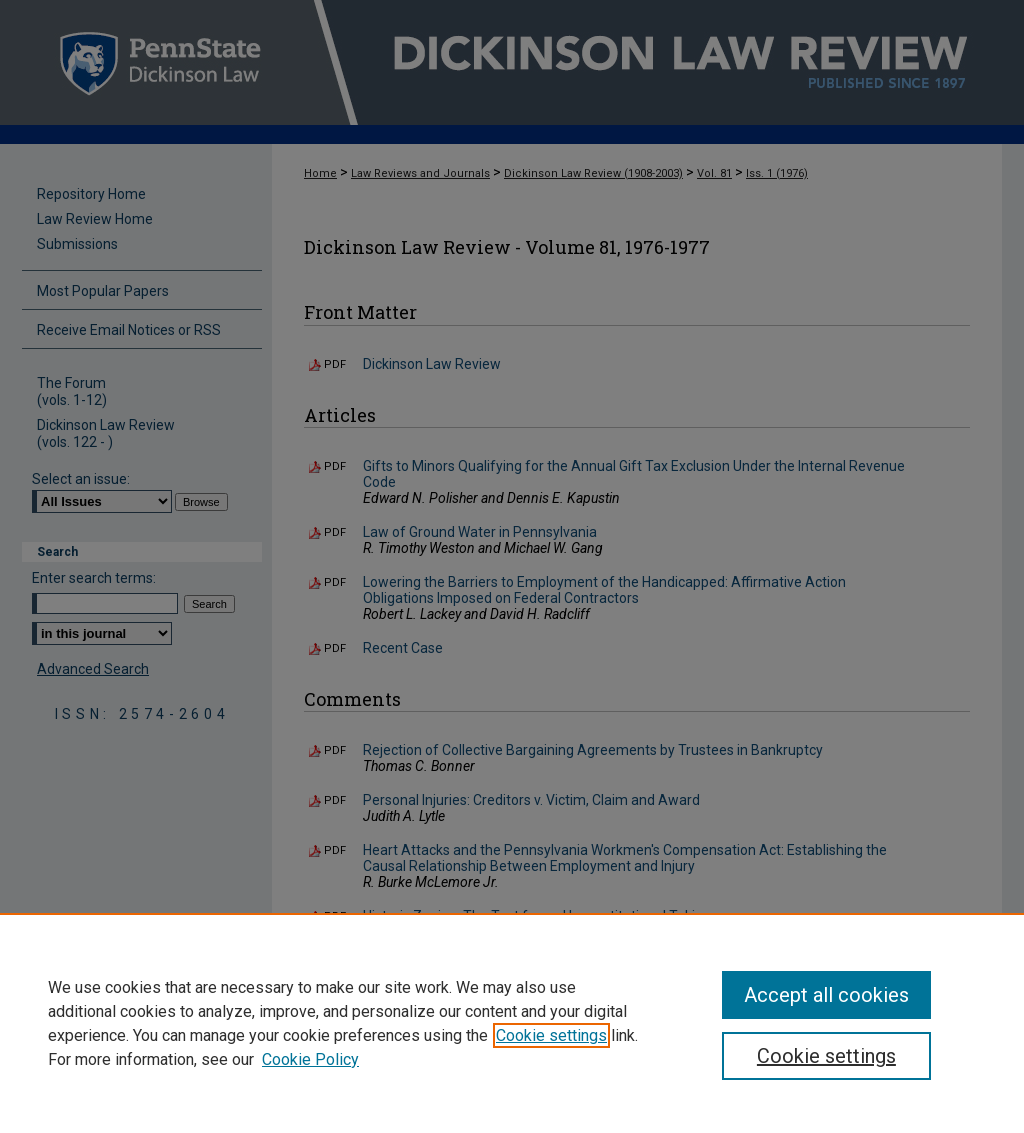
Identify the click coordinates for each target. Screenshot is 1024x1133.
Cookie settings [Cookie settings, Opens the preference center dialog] (826, 1056)
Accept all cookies (826, 995)
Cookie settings (551, 1035)
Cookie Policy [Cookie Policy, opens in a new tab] (310, 1059)
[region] (512, 1023)
